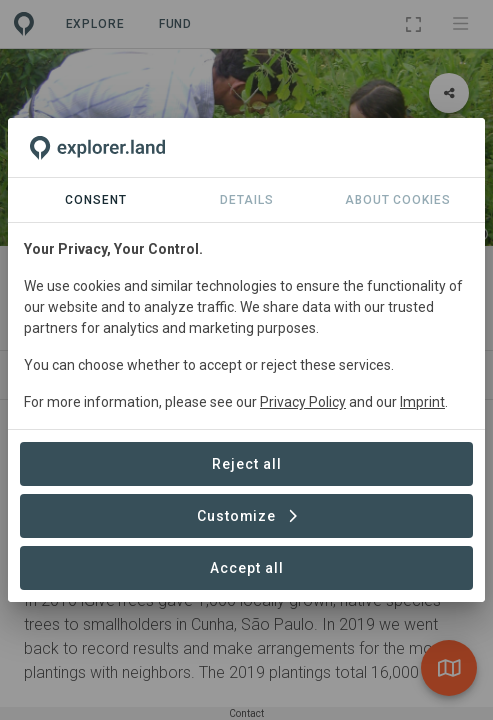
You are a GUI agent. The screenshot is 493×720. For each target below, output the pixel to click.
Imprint (422, 402)
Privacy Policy (303, 402)
